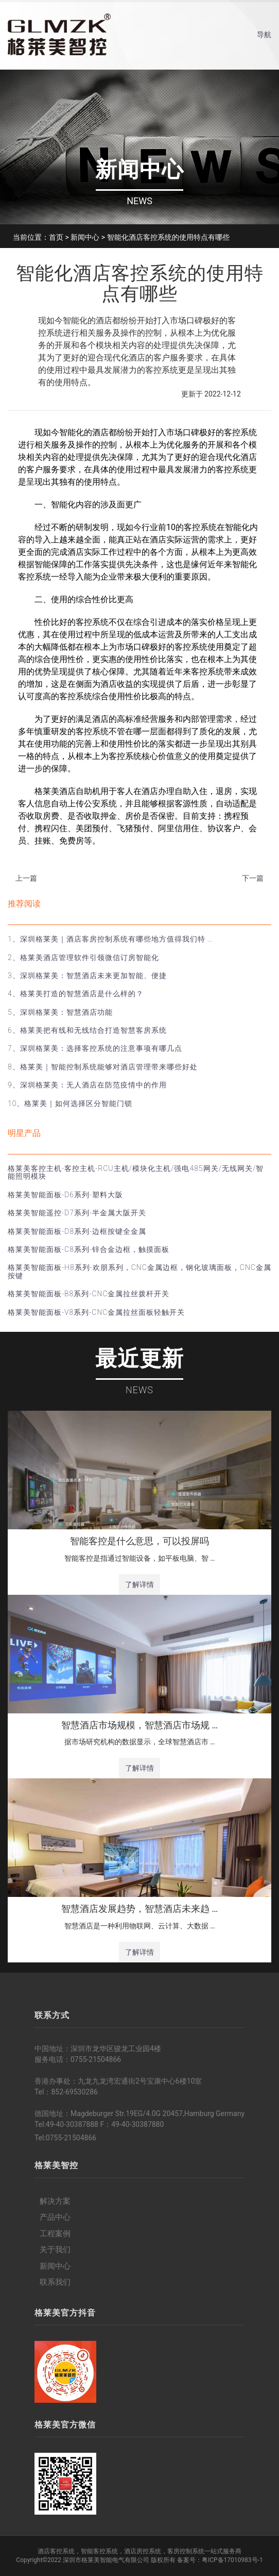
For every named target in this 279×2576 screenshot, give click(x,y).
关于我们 (55, 2249)
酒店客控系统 (56, 2551)
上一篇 (26, 878)
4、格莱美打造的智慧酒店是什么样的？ (76, 993)
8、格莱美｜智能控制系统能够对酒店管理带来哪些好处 (103, 1067)
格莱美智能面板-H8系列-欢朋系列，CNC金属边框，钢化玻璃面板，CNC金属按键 (139, 1271)
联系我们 (55, 2282)
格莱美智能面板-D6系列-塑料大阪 (65, 1195)
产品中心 (55, 2217)
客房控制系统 (185, 2551)
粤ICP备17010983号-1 (232, 2560)
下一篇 (253, 878)
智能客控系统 (99, 2551)
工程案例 (55, 2233)
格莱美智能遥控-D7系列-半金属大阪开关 (77, 1213)
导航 (264, 34)
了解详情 (139, 1584)
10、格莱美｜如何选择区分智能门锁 (70, 1103)
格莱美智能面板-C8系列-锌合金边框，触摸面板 (88, 1249)
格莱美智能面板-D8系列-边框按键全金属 (77, 1231)
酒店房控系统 (142, 2551)
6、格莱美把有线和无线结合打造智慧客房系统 (87, 1030)
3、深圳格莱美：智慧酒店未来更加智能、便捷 (87, 975)
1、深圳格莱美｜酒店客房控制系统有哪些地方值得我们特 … (110, 939)
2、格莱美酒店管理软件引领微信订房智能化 (83, 957)
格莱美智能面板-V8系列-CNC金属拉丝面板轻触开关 (96, 1312)
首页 (56, 237)
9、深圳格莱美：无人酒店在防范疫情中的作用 (87, 1085)
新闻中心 (85, 237)
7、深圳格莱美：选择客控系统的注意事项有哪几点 (95, 1048)
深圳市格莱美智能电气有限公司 (106, 2560)
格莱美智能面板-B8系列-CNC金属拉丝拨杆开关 (88, 1294)
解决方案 (55, 2201)
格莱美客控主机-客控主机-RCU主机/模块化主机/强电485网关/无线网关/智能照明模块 (136, 1172)
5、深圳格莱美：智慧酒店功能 (60, 1012)
